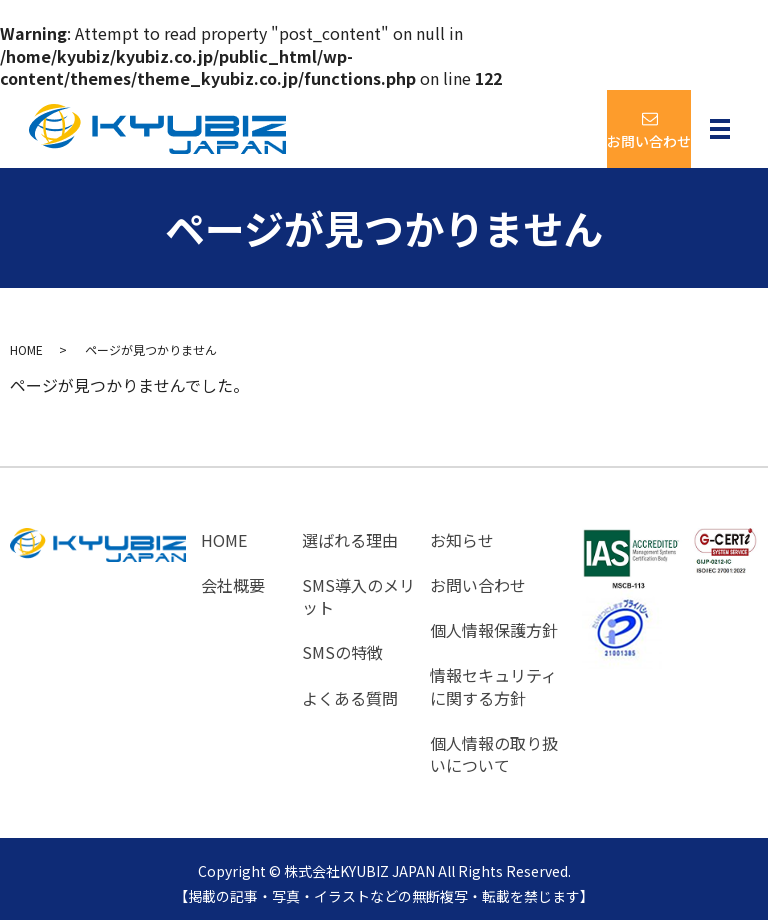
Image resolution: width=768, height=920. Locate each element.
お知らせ (462, 539)
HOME (26, 349)
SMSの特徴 (342, 647)
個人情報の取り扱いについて (494, 745)
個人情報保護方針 (494, 625)
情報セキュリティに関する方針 (493, 679)
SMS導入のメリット (358, 593)
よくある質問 (350, 691)
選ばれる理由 (350, 539)
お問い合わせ (478, 582)
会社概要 (233, 582)
